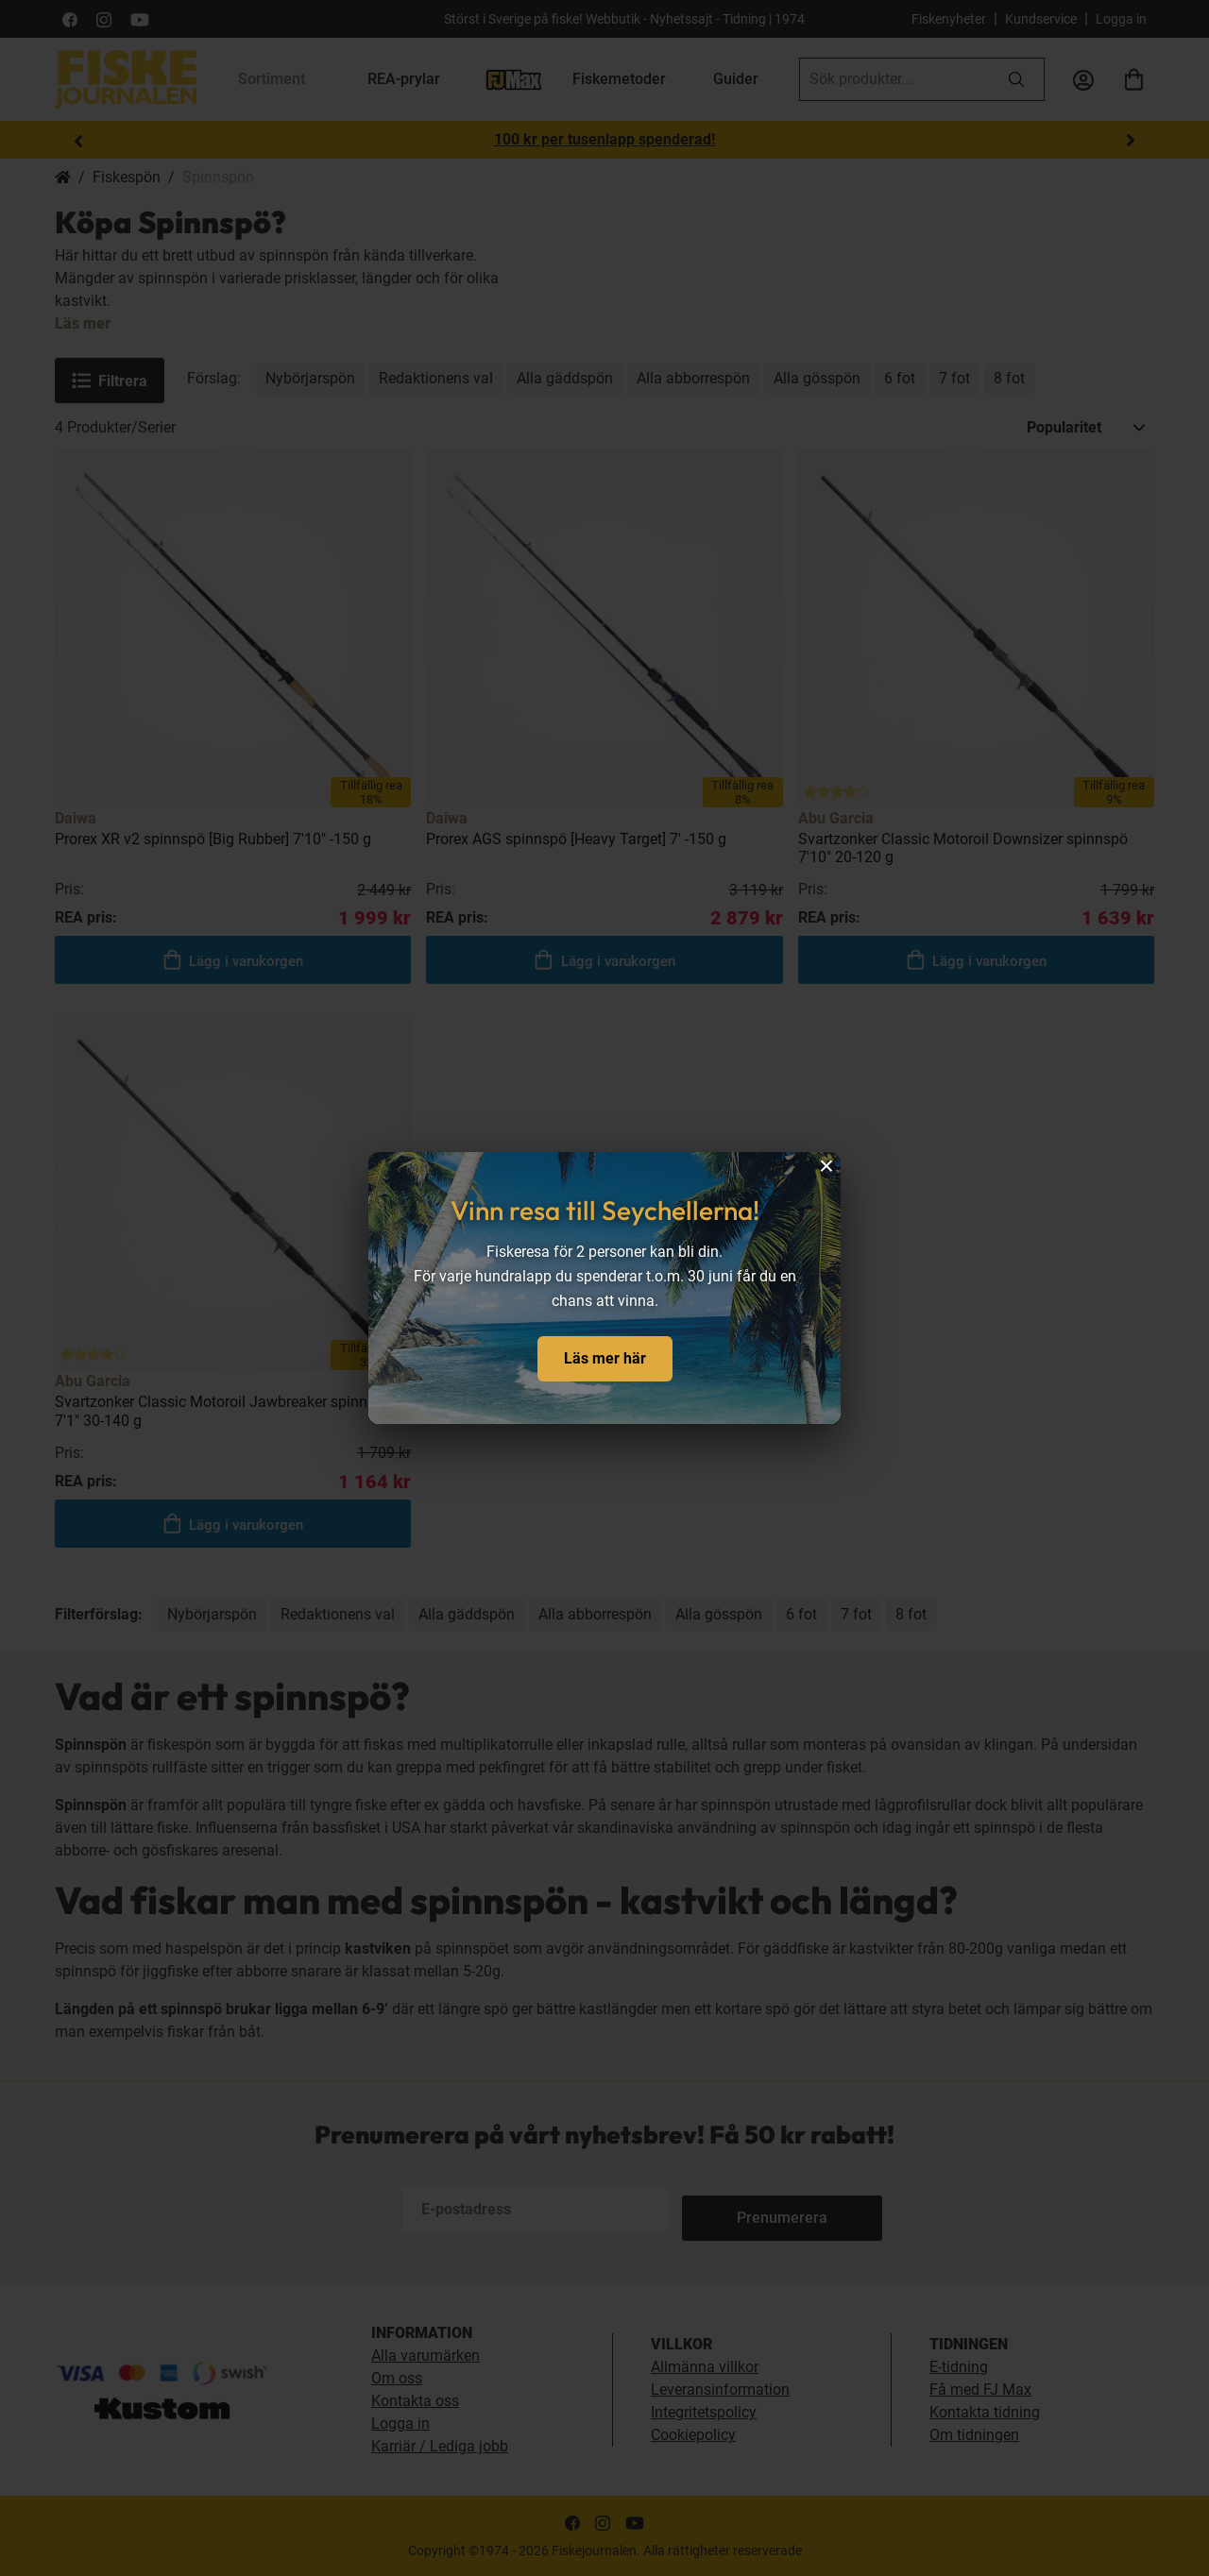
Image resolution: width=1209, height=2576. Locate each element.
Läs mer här (605, 1358)
